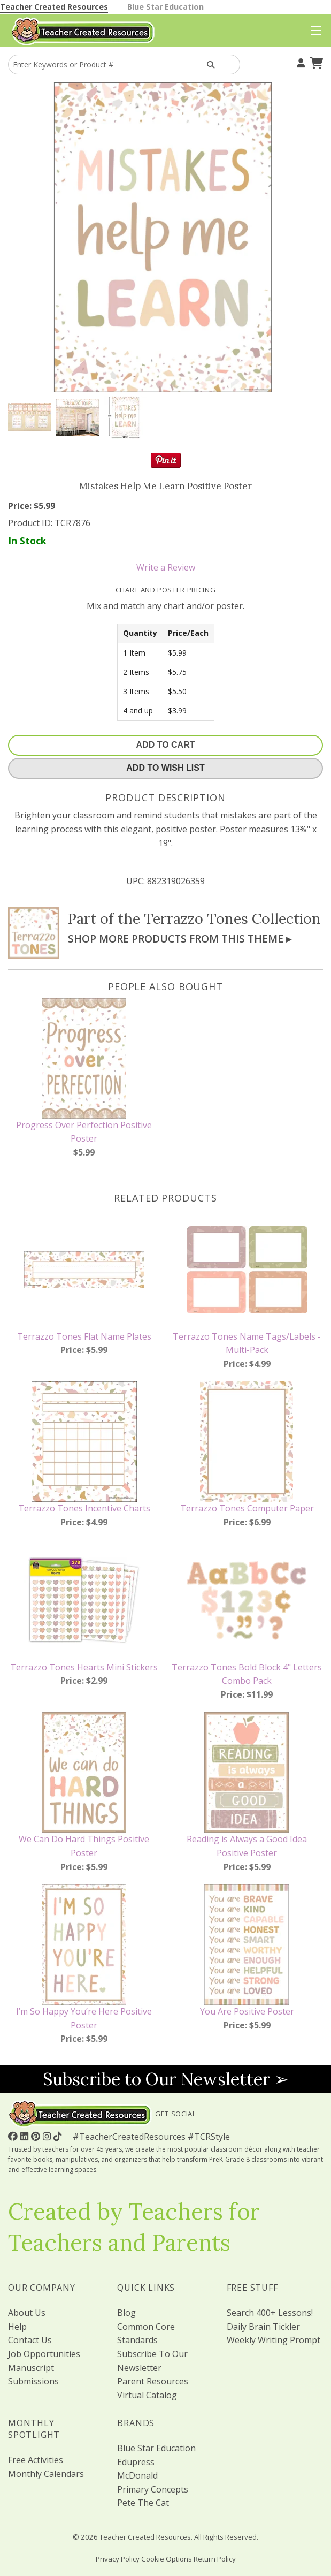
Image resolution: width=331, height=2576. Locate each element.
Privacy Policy (118, 2559)
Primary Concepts (152, 2489)
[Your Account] (299, 62)
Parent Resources (152, 2381)
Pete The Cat (143, 2503)
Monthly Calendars (46, 2474)
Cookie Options (166, 2559)
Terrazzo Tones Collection (232, 918)
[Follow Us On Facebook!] (14, 2136)
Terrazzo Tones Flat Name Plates (84, 1336)
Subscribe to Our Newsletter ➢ (166, 2079)
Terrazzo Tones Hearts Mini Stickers (84, 1667)
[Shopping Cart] (315, 62)
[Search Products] (211, 64)
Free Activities (35, 2460)
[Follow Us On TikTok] (58, 2136)
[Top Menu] (313, 31)
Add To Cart (165, 744)
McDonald (137, 2475)
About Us (26, 2313)
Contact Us (30, 2340)
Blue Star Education (165, 7)
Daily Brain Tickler (263, 2326)
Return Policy (215, 2559)
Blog (126, 2313)
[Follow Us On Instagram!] (48, 2136)
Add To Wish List (165, 767)
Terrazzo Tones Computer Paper (247, 1508)
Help (17, 2326)
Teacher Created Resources (54, 7)
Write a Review (165, 567)
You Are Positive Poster (247, 2011)
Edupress (136, 2462)
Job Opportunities (44, 2354)
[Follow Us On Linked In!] (25, 2136)
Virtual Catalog (147, 2395)
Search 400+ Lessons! (270, 2313)
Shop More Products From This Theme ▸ (179, 938)
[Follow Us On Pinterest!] (37, 2136)
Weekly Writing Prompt (273, 2340)
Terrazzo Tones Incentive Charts (84, 1508)
